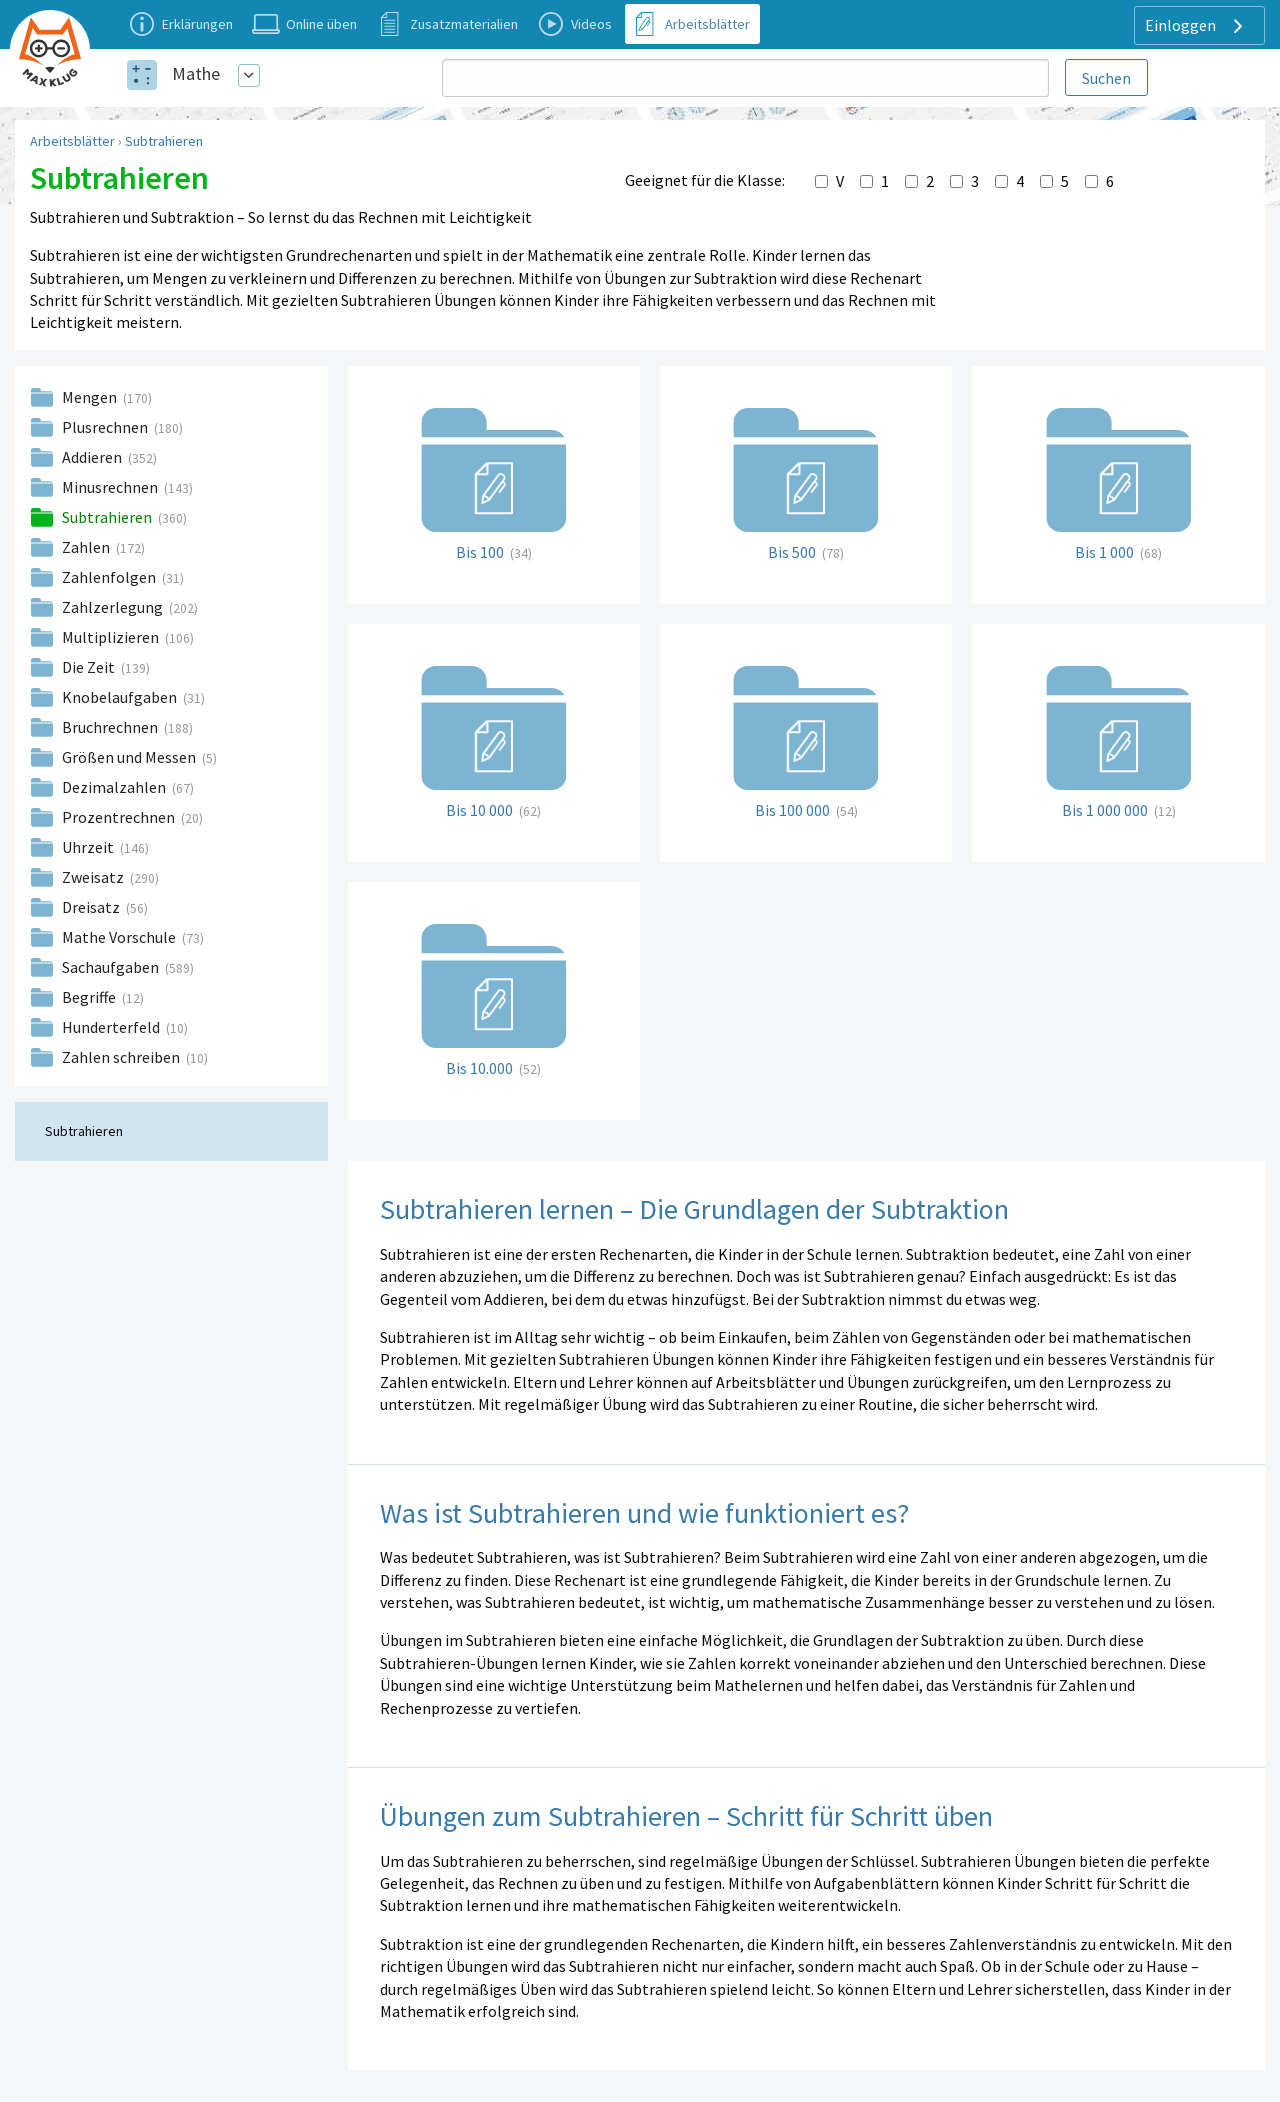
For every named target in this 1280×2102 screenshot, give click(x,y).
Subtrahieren (164, 141)
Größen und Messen (130, 757)
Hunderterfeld (112, 1027)
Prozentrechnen (120, 817)
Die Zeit (90, 667)
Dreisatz (92, 907)
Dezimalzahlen (115, 787)
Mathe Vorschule (120, 937)
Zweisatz (94, 877)
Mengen (91, 397)
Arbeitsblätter (72, 141)
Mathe (196, 73)
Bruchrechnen (111, 727)
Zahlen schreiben (122, 1057)
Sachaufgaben (112, 967)
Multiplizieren (112, 637)
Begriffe (90, 997)
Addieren (93, 457)
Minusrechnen (111, 487)
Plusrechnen (106, 427)
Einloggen (1196, 26)
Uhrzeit (89, 847)
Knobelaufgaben (121, 697)
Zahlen (87, 547)
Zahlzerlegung (114, 607)
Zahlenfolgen (110, 577)
